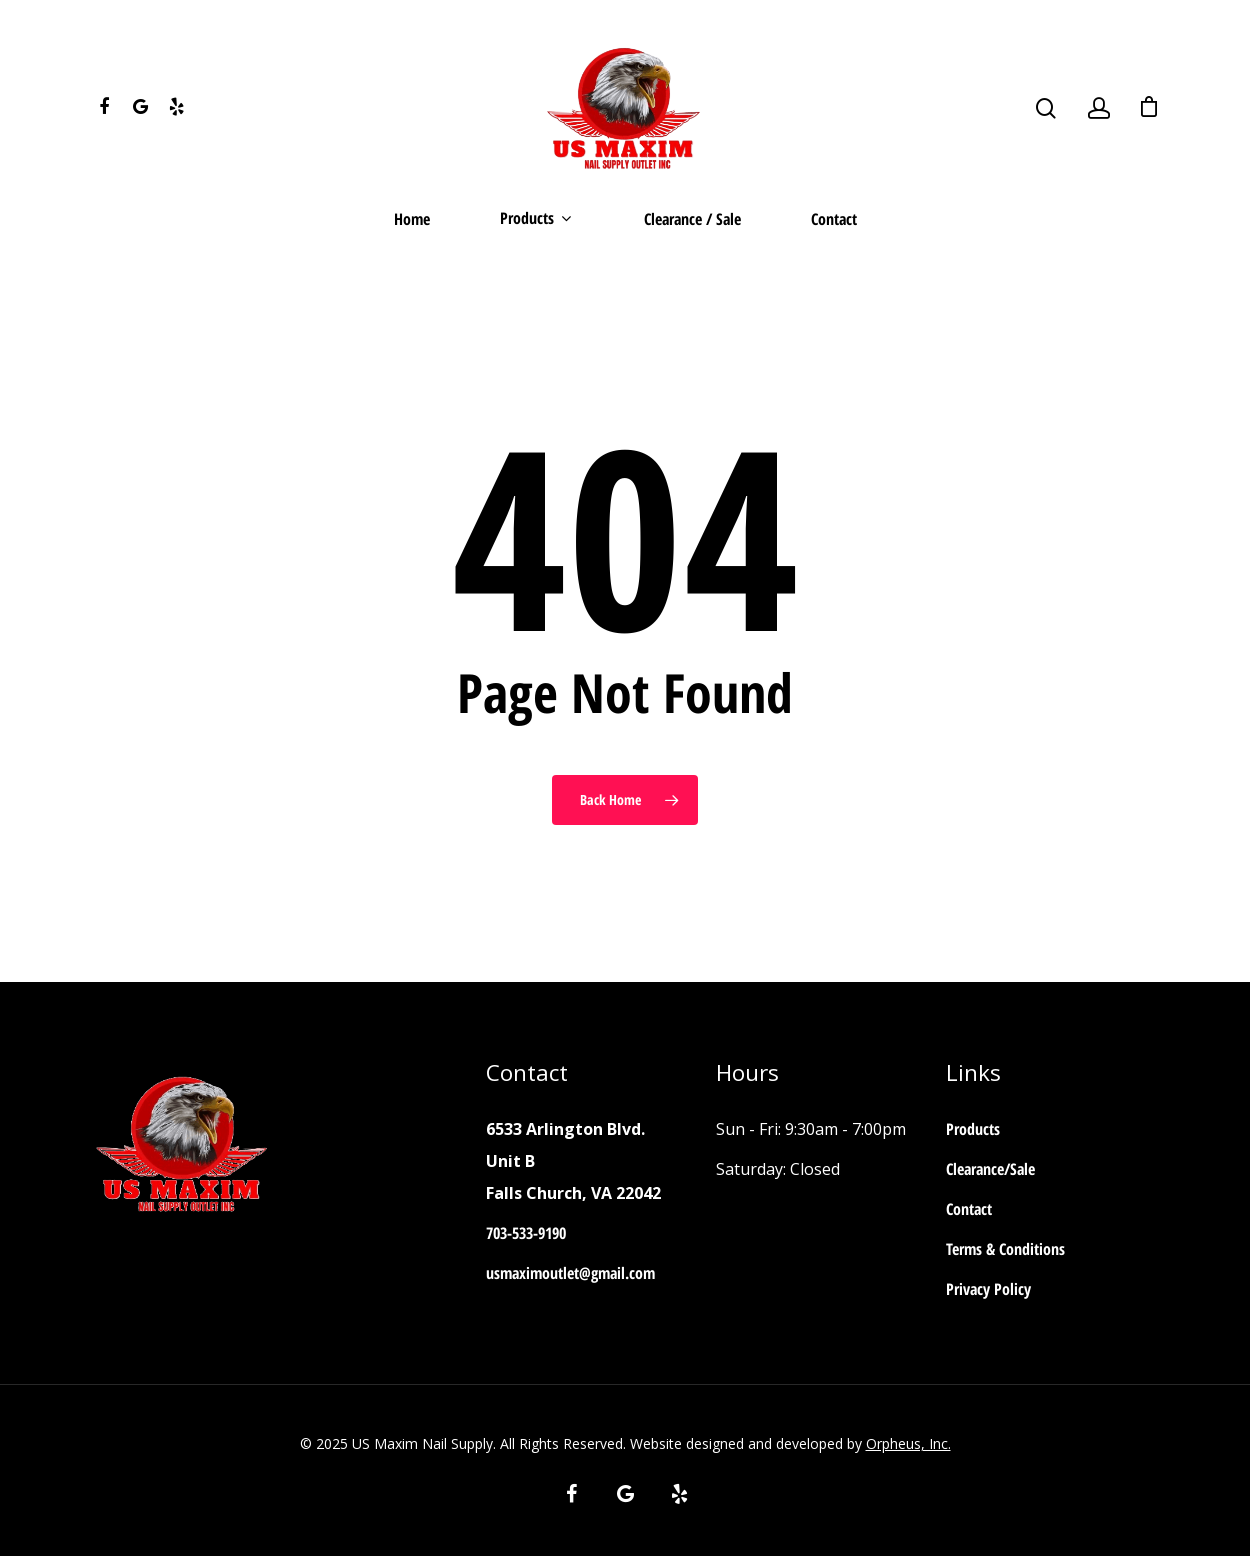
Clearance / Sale (692, 220)
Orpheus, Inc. (908, 1443)
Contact (834, 220)
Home (412, 220)
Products (535, 219)
